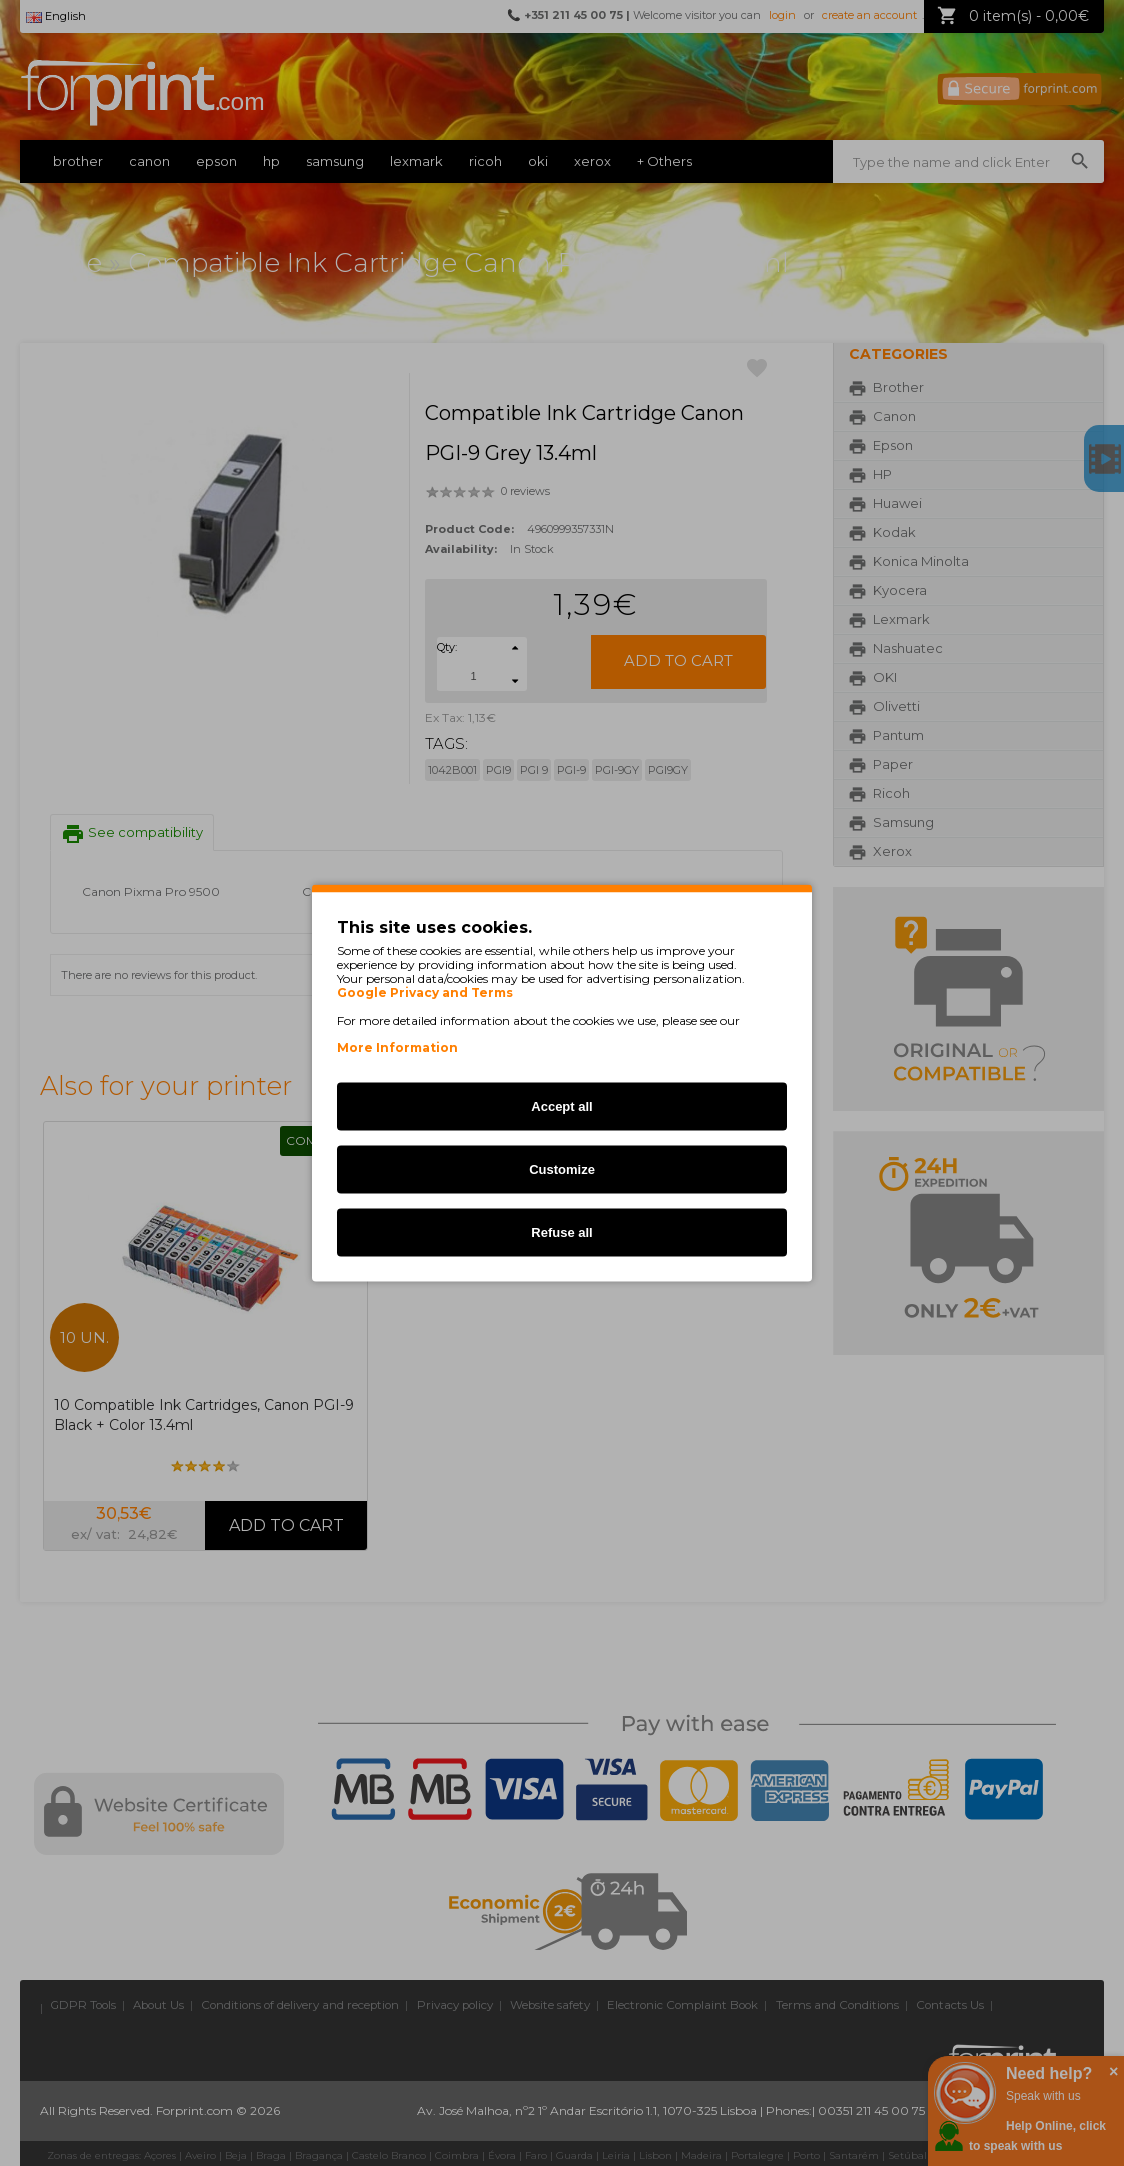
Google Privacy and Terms (425, 993)
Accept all (561, 1106)
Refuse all (561, 1232)
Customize (562, 1169)
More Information (397, 1047)
